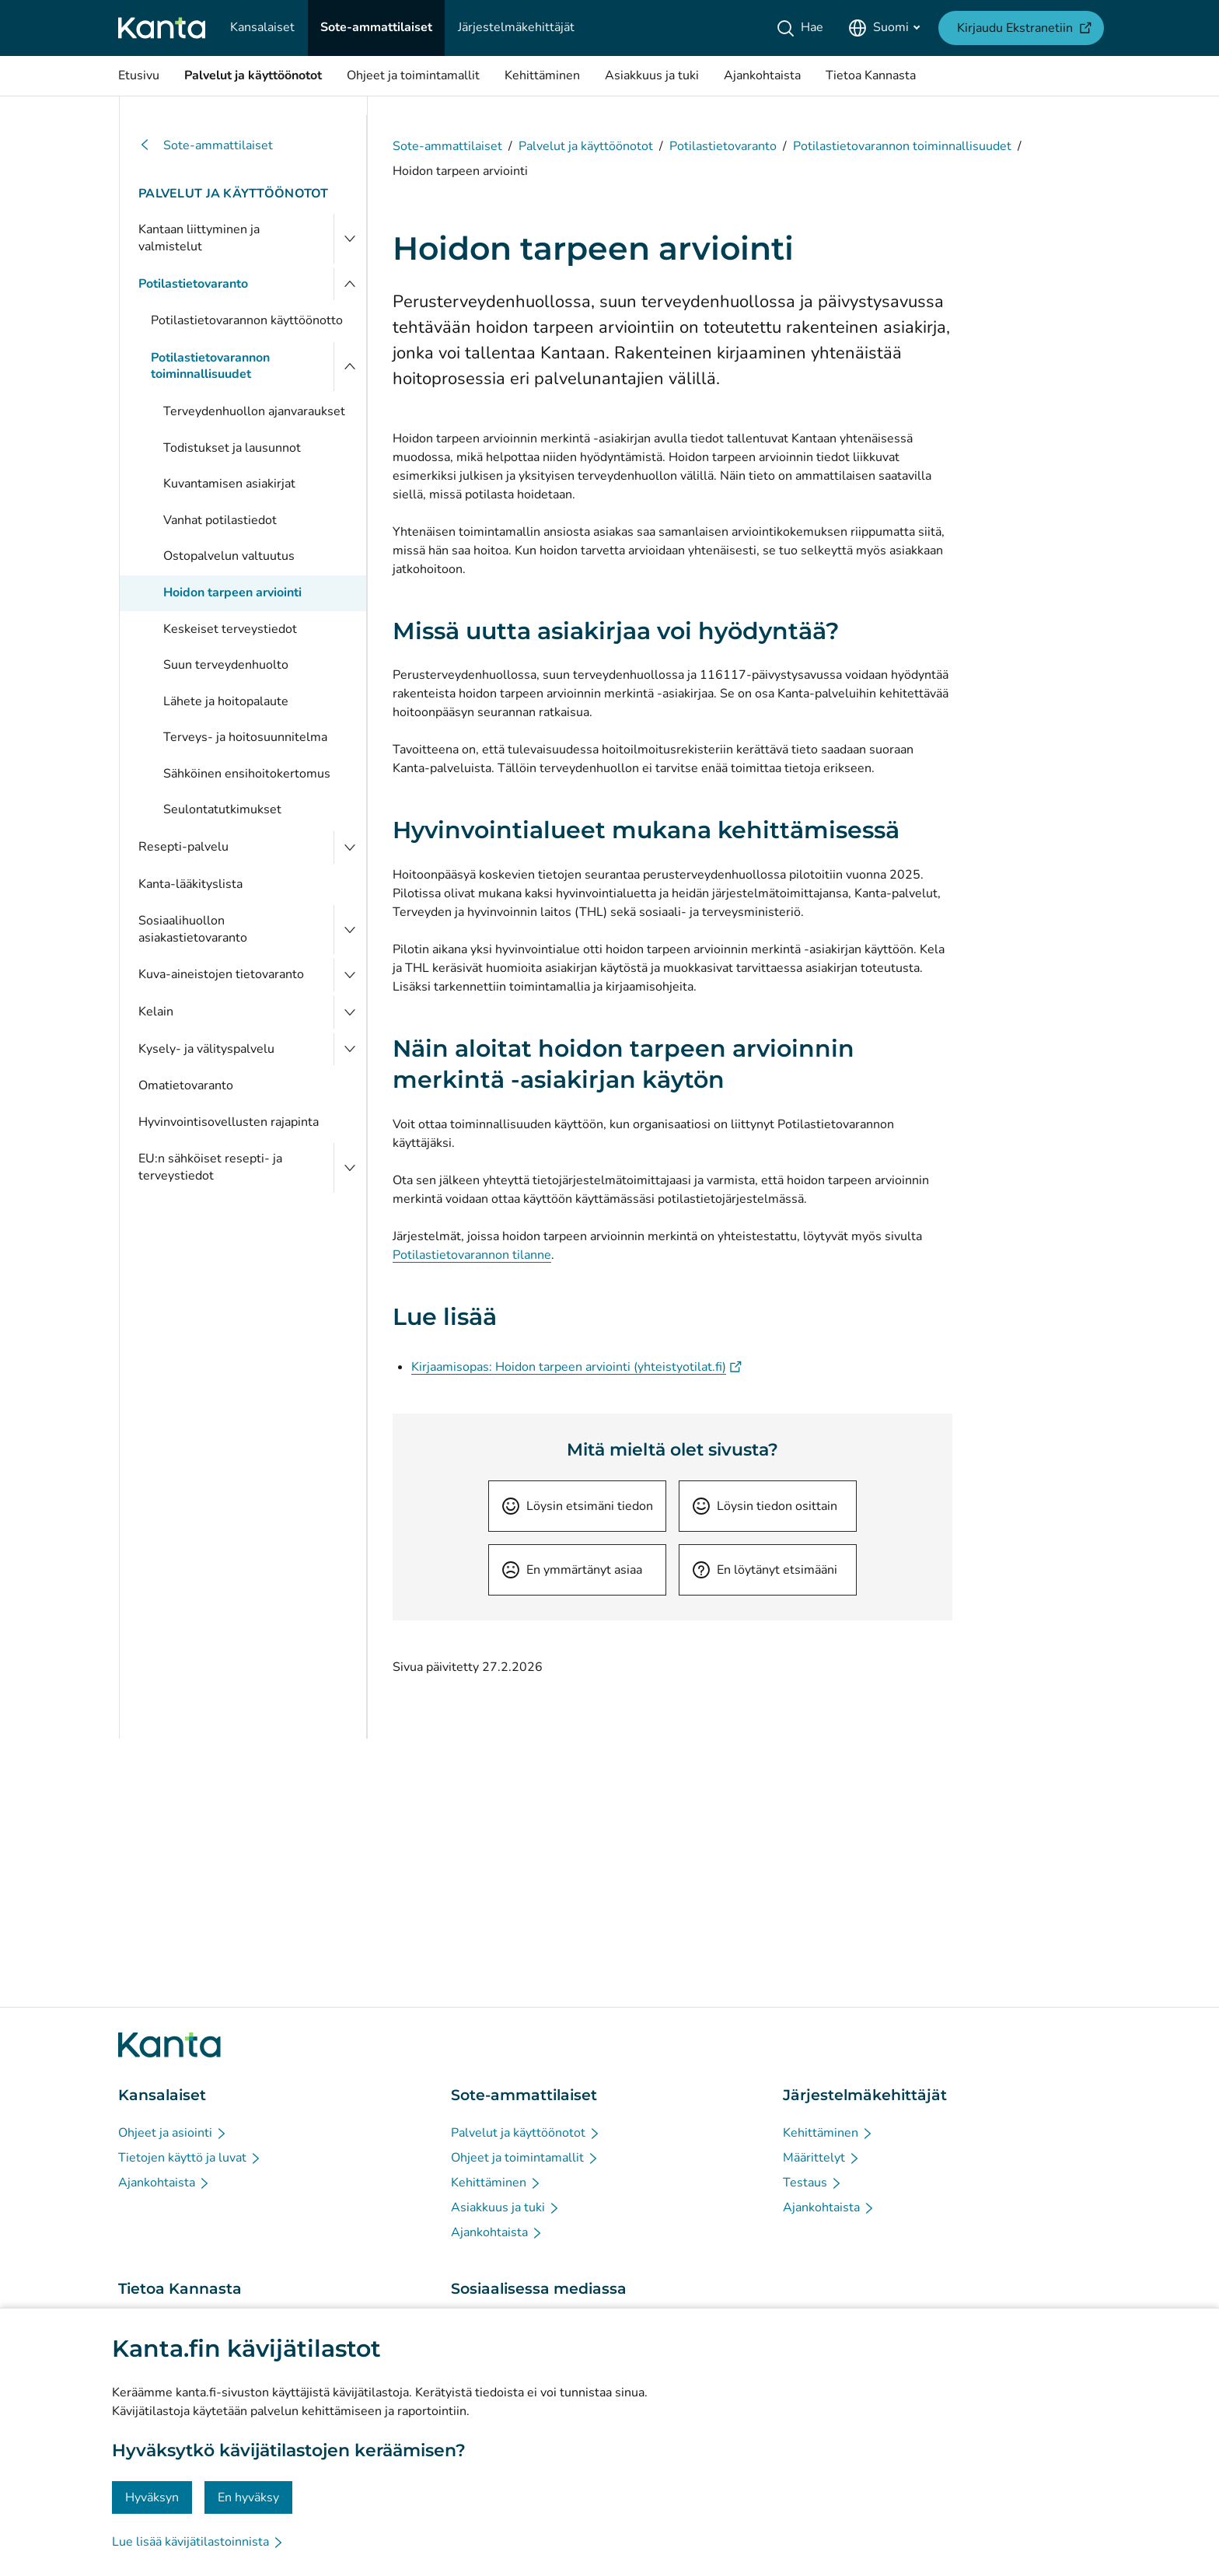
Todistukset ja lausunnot (232, 447)
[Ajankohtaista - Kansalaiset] (164, 2182)
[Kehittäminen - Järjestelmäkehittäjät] (828, 2132)
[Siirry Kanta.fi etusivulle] (169, 2044)
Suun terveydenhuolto (225, 664)
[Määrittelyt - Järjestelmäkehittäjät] (822, 2157)
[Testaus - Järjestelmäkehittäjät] (813, 2182)
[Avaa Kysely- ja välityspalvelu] (350, 1050)
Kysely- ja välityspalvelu (206, 1048)
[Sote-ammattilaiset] (376, 28)
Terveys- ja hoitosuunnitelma (245, 737)
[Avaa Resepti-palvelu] (350, 847)
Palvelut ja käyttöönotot (233, 193)
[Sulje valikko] (350, 284)
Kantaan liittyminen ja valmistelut (199, 238)
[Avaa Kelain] (350, 1012)
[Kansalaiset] (262, 28)
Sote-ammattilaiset (205, 146)
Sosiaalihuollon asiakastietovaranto (192, 929)
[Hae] (802, 28)
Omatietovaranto (185, 1085)
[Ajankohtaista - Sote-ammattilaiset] (497, 2232)
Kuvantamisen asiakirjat (229, 483)
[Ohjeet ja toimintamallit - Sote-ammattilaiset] (525, 2157)
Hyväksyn (152, 2497)
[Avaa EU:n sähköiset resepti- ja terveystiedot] (350, 1167)
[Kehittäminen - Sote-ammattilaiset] (496, 2182)
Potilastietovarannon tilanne (472, 1255)
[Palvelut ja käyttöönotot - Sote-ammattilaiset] (526, 2132)
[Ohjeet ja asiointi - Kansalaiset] (173, 2132)
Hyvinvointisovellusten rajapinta (228, 1122)
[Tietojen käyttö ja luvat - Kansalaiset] (190, 2157)
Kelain (155, 1011)
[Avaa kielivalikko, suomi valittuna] (884, 28)
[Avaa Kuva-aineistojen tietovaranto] (350, 975)
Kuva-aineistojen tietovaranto (221, 974)
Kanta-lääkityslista (190, 884)
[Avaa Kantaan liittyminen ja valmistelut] (350, 238)
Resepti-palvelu (183, 846)
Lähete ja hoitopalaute (225, 701)
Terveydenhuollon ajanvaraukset (254, 411)
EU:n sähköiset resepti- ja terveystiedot (210, 1167)
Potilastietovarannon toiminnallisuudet (210, 366)
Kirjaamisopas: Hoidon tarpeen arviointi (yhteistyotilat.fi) (576, 1366)
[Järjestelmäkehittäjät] (516, 28)
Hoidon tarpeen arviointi (232, 592)
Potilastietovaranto (193, 283)
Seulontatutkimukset (222, 809)
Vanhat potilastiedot (220, 520)
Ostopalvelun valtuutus (229, 555)
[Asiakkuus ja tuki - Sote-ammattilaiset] (506, 2207)
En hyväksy (248, 2497)
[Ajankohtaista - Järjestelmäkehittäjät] (829, 2207)
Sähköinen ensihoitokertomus (246, 773)
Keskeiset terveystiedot (230, 629)
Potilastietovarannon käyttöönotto (247, 320)
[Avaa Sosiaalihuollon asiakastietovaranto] (350, 930)
